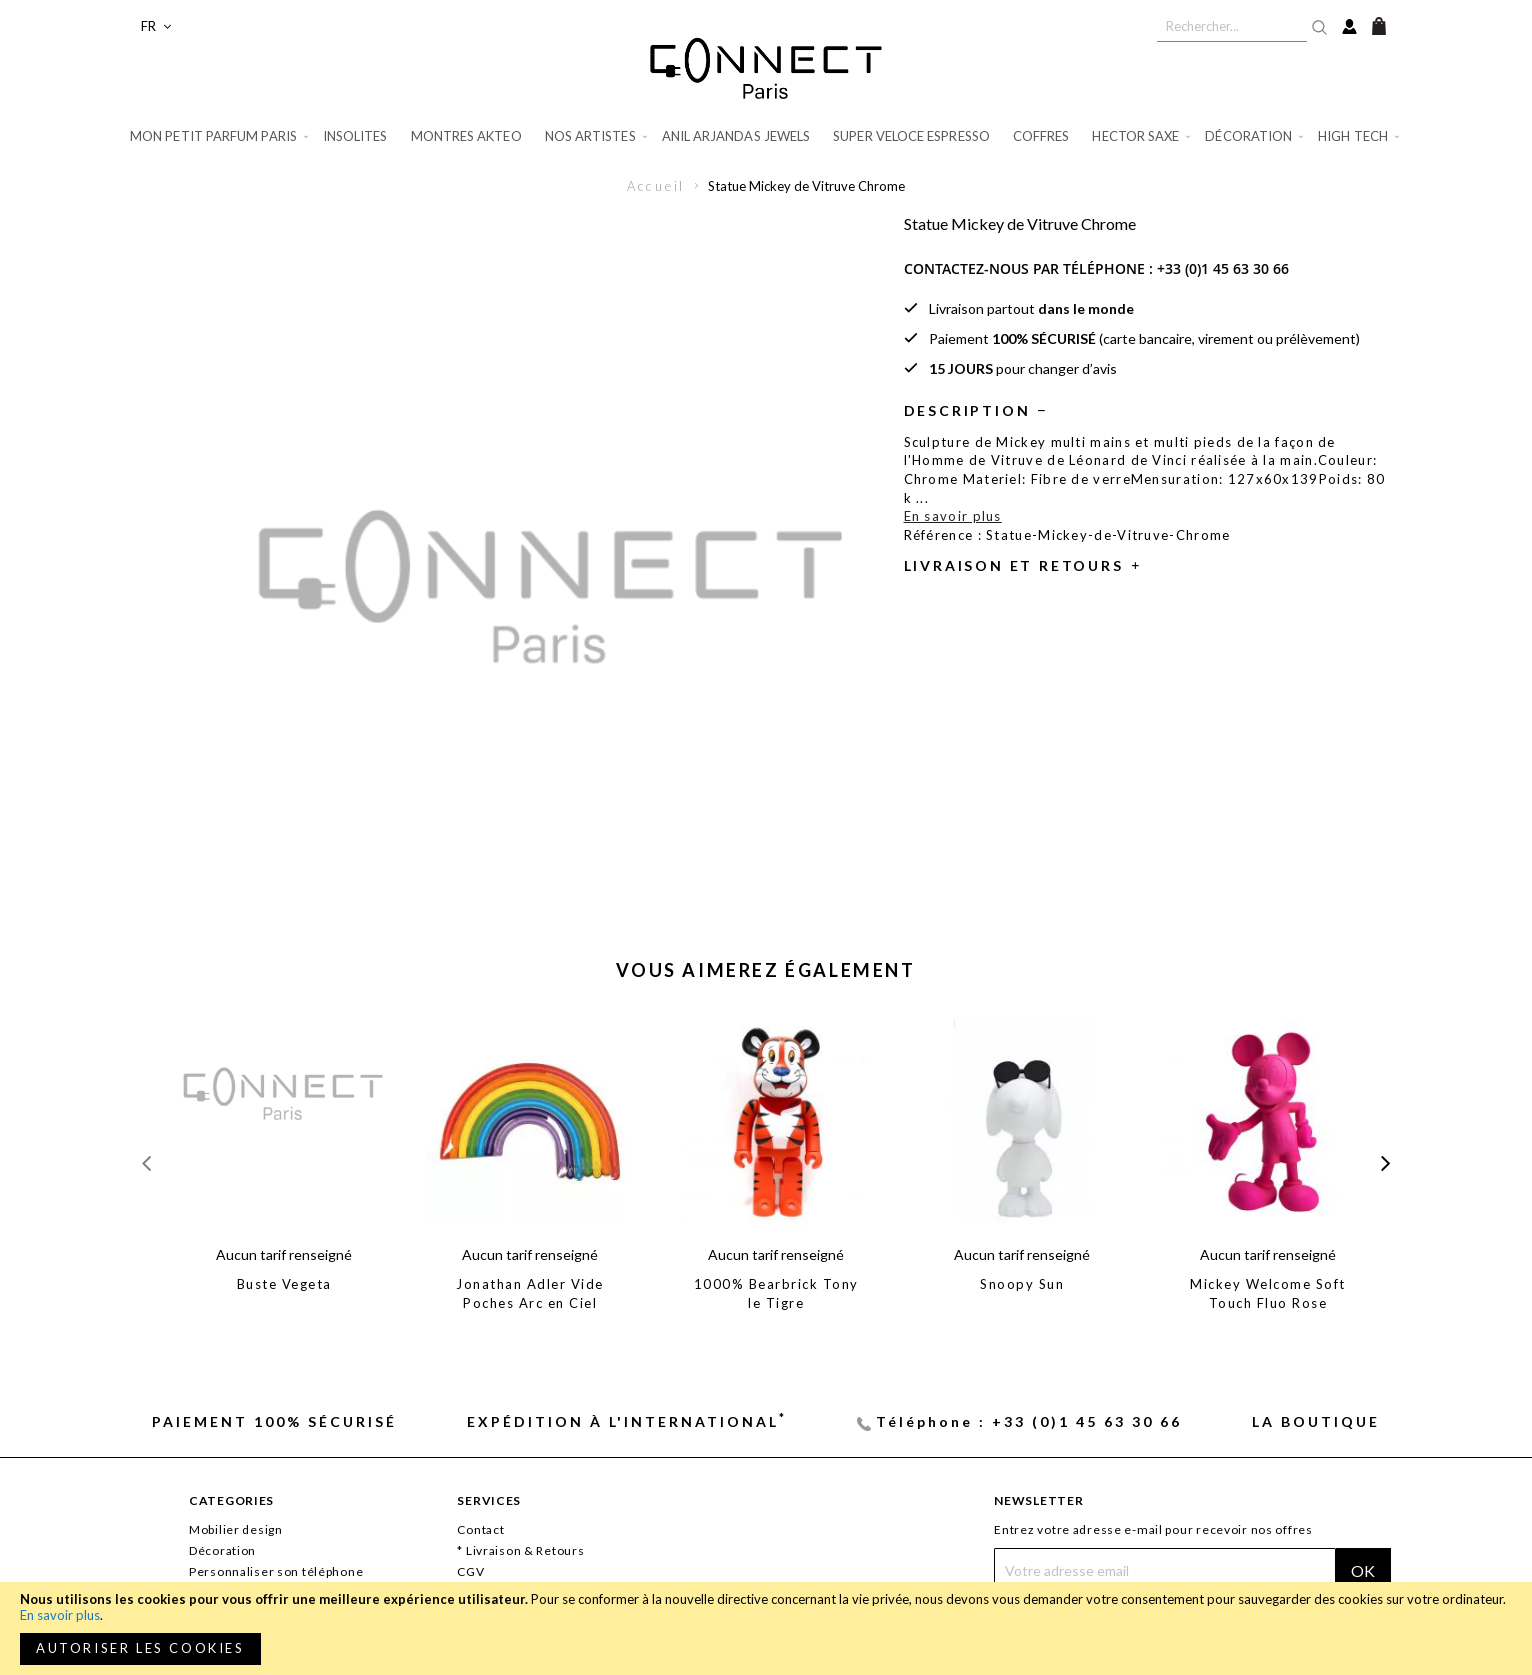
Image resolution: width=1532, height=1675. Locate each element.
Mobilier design (236, 1529)
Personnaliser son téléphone (276, 1571)
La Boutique (1316, 1421)
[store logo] (766, 68)
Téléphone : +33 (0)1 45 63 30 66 (1029, 1421)
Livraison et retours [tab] (1014, 565)
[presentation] (1385, 1163)
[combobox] (1232, 26)
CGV (470, 1571)
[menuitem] (220, 136)
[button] (156, 26)
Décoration (222, 1550)
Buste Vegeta (284, 1284)
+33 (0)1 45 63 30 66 (1223, 268)
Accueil (656, 186)
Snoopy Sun (1022, 1284)
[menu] (766, 136)
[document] (766, 1628)
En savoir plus (60, 1615)
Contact (480, 1529)
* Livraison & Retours (520, 1550)
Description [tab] (967, 410)
